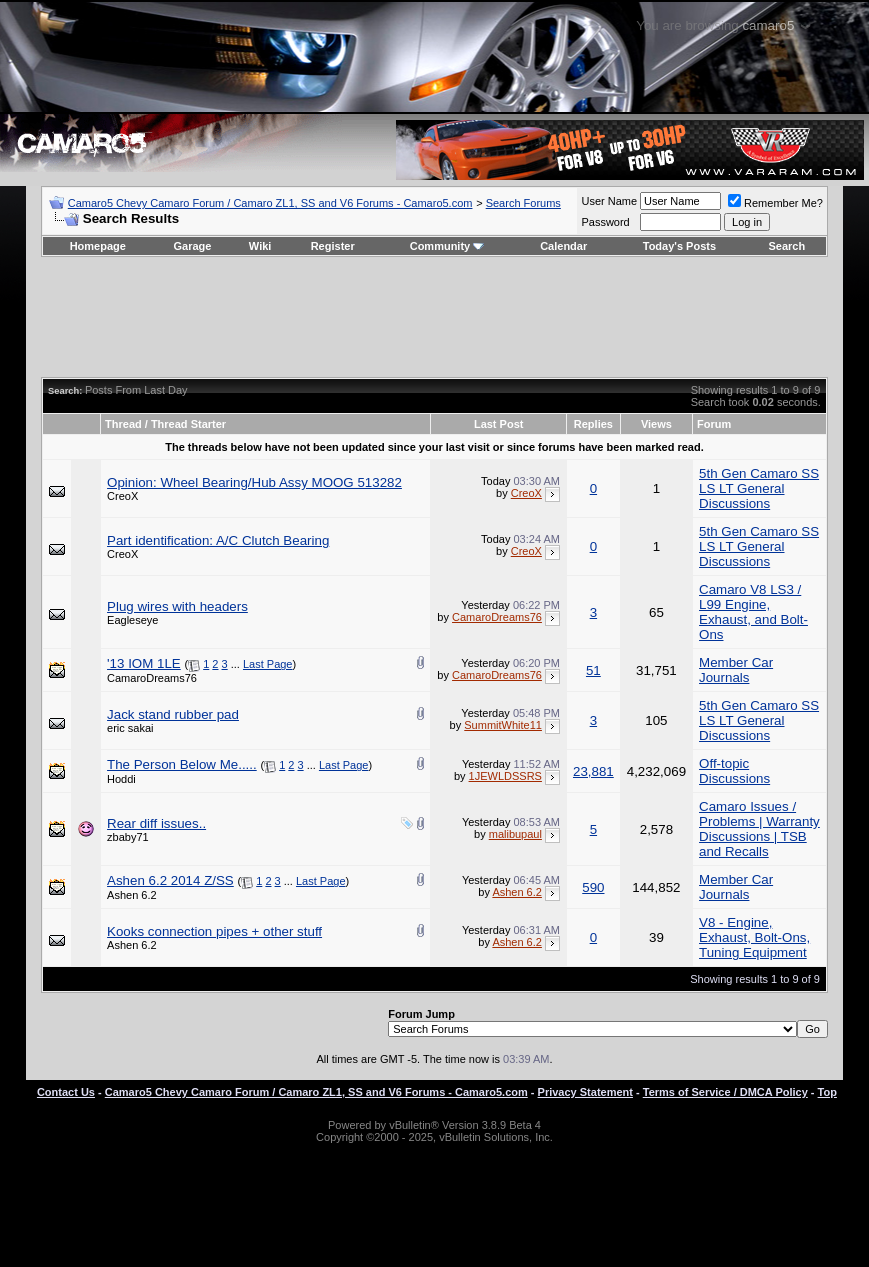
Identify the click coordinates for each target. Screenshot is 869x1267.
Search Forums (523, 203)
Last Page (268, 664)
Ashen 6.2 (132, 895)
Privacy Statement (585, 1092)
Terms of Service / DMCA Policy (725, 1092)
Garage (193, 246)
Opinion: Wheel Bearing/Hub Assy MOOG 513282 (254, 482)
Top (827, 1092)
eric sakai (130, 728)
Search (787, 246)
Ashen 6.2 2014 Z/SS (170, 880)
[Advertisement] (434, 317)
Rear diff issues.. (156, 823)
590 (593, 887)
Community (447, 246)
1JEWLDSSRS (505, 776)
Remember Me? (775, 203)
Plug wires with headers (177, 606)
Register (333, 246)
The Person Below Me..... (182, 764)
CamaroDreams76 (497, 617)
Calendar (563, 246)
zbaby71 (128, 837)
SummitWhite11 (503, 725)
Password (605, 222)
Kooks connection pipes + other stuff (214, 931)
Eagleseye (132, 620)
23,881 (593, 771)
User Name (609, 201)
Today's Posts (679, 246)
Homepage (98, 246)
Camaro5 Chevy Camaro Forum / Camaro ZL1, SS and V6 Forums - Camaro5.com (270, 203)
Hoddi (121, 779)
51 (593, 670)
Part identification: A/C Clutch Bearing (218, 540)
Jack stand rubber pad (173, 714)
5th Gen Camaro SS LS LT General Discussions (759, 488)
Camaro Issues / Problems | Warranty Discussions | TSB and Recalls (759, 829)
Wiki (260, 246)
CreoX (122, 496)
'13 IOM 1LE (144, 663)
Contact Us (66, 1092)
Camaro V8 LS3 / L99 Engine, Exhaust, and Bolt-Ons (753, 612)
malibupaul (515, 834)
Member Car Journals (736, 670)
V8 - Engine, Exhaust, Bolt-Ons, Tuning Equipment (754, 937)
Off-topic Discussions (734, 771)
